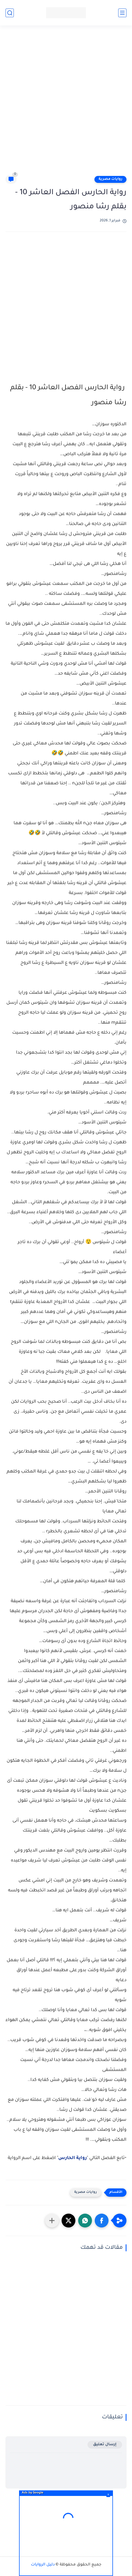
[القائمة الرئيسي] (122, 13)
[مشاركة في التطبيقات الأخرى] (52, 2220)
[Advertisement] (66, 103)
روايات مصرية (110, 179)
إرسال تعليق (105, 2444)
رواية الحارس (72, 2158)
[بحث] (10, 13)
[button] (102, 2220)
